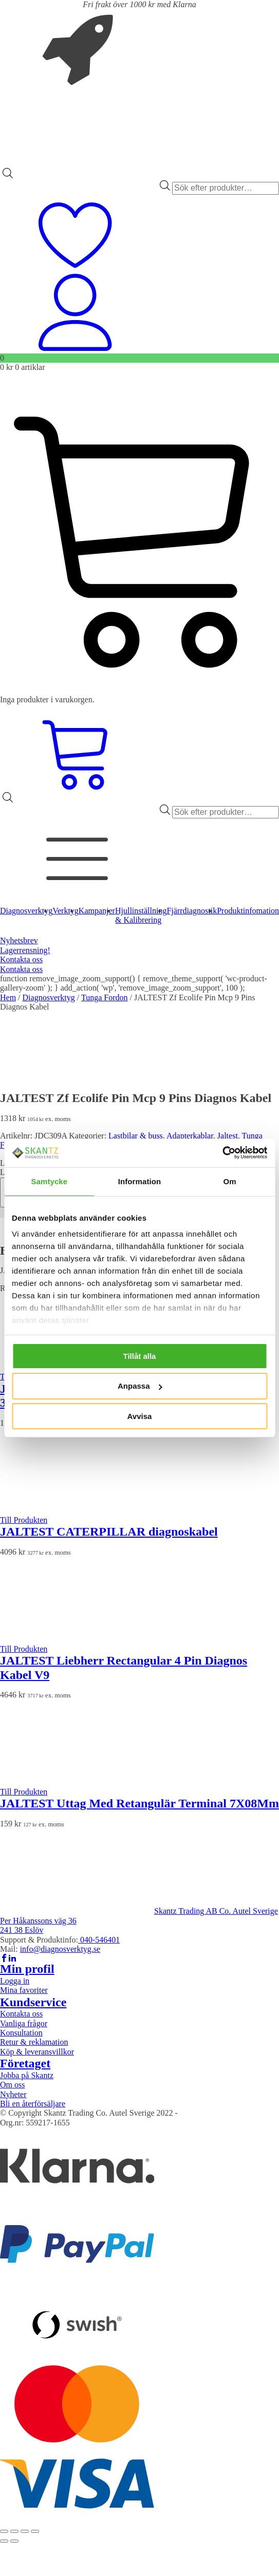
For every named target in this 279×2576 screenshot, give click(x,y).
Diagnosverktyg (49, 997)
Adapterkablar (189, 1135)
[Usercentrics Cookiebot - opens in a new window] (222, 1153)
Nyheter (13, 2094)
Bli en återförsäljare (32, 2103)
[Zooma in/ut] (4, 2531)
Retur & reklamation (34, 2042)
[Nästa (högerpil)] (14, 2541)
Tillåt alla (139, 1355)
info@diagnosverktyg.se (60, 1949)
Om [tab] (230, 1181)
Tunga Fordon (104, 997)
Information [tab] (139, 1181)
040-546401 (99, 1939)
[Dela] (25, 2531)
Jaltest (227, 1135)
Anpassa (140, 1386)
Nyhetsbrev (19, 940)
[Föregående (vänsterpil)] (4, 2541)
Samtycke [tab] (49, 1181)
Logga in (14, 1980)
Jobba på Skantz (26, 2075)
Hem (8, 997)
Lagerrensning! (25, 950)
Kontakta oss (21, 959)
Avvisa (139, 1416)
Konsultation (21, 2032)
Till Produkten (23, 1520)
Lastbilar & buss (135, 1135)
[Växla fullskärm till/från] (14, 2531)
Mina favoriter (24, 1990)
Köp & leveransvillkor (37, 2051)
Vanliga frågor (23, 2023)
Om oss (12, 2084)
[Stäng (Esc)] (35, 2531)
